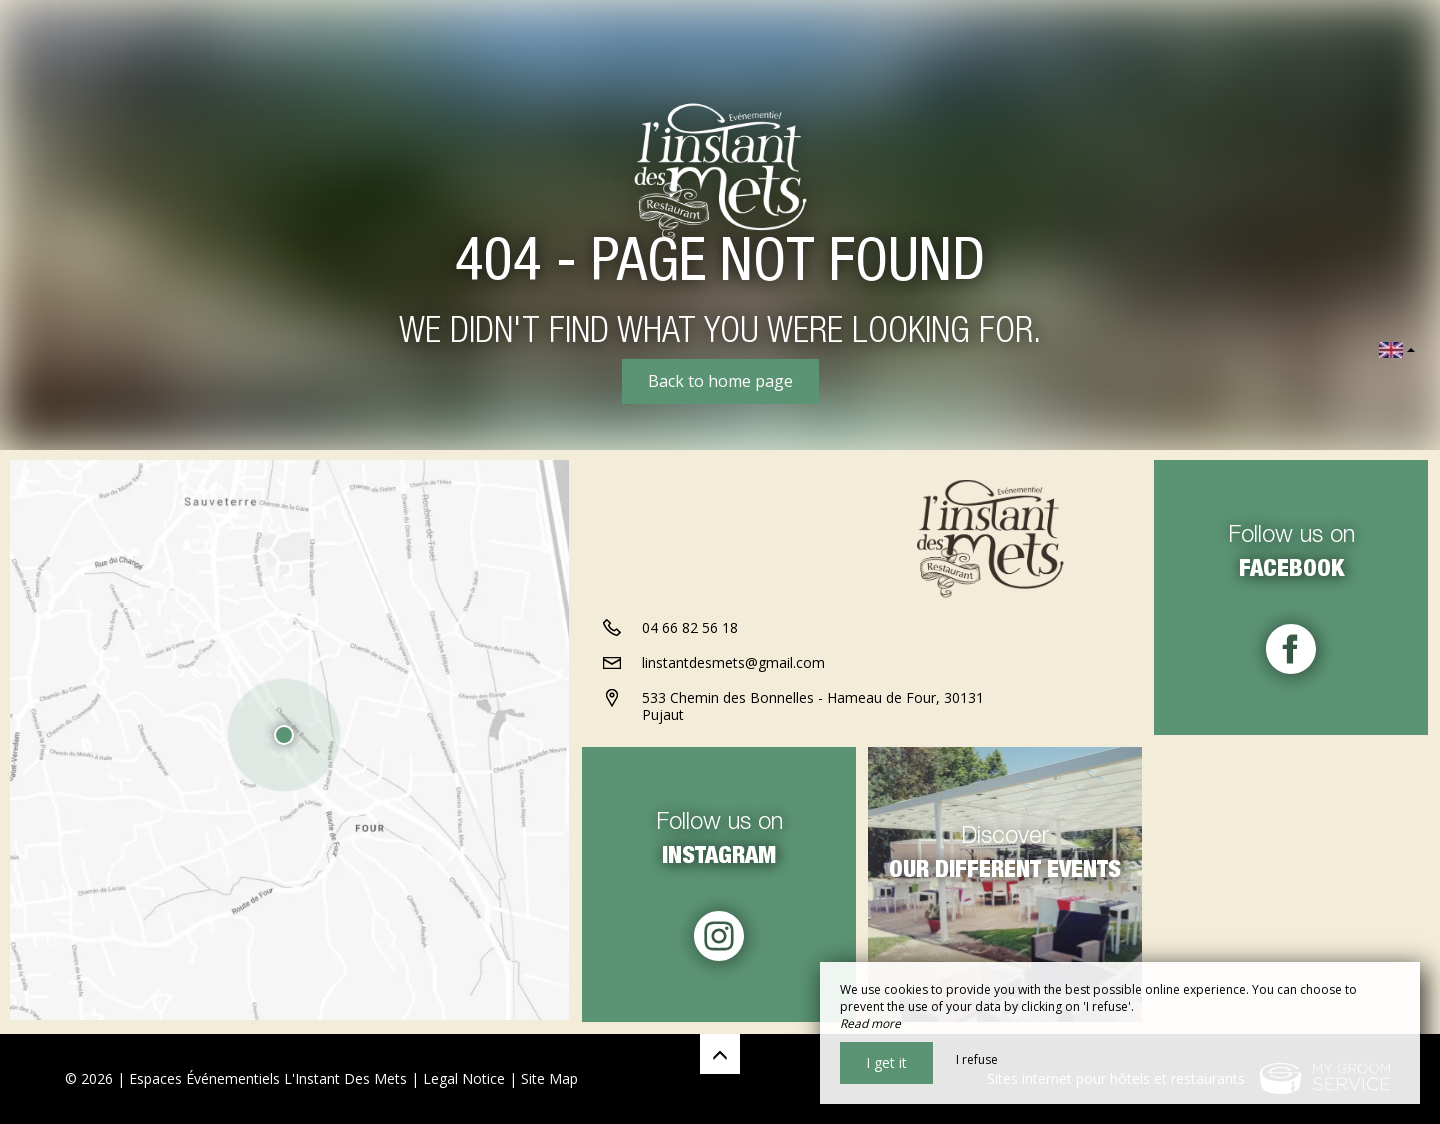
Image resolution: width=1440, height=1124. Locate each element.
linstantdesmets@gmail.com (733, 664)
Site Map (549, 1078)
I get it (886, 1062)
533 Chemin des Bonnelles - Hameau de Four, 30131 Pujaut (813, 708)
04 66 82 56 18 (690, 629)
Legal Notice (464, 1078)
